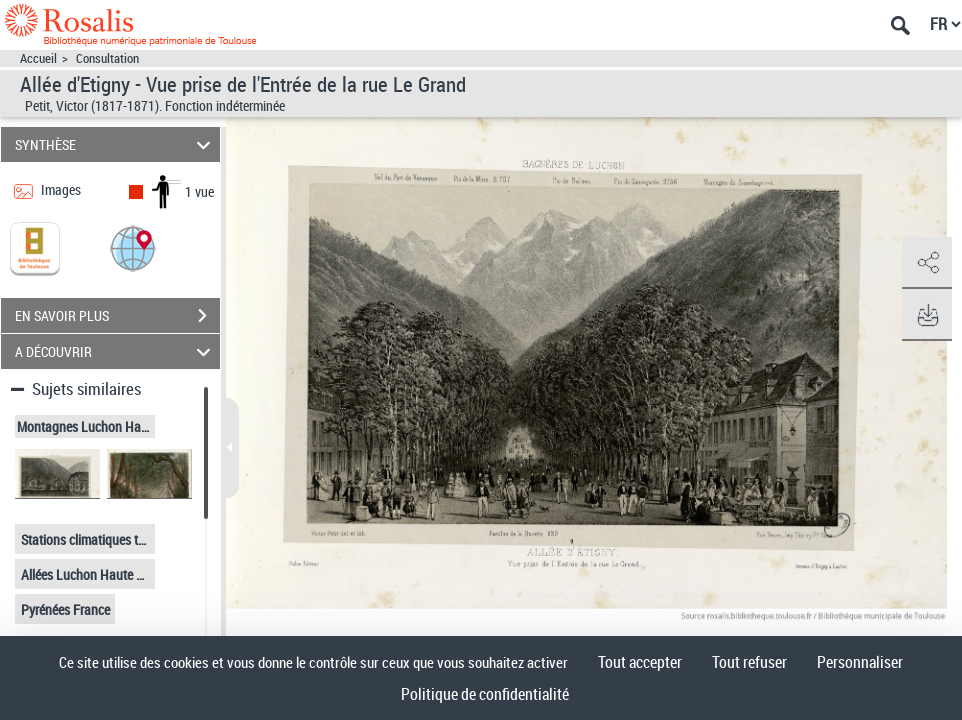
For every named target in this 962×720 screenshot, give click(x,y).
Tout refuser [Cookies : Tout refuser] (749, 662)
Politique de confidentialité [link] (485, 694)
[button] (133, 247)
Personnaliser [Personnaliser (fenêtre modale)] (860, 662)
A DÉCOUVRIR (115, 351)
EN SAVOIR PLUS (117, 316)
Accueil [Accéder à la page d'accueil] (38, 58)
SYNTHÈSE (115, 144)
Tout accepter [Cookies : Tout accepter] (640, 662)
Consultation (107, 58)
